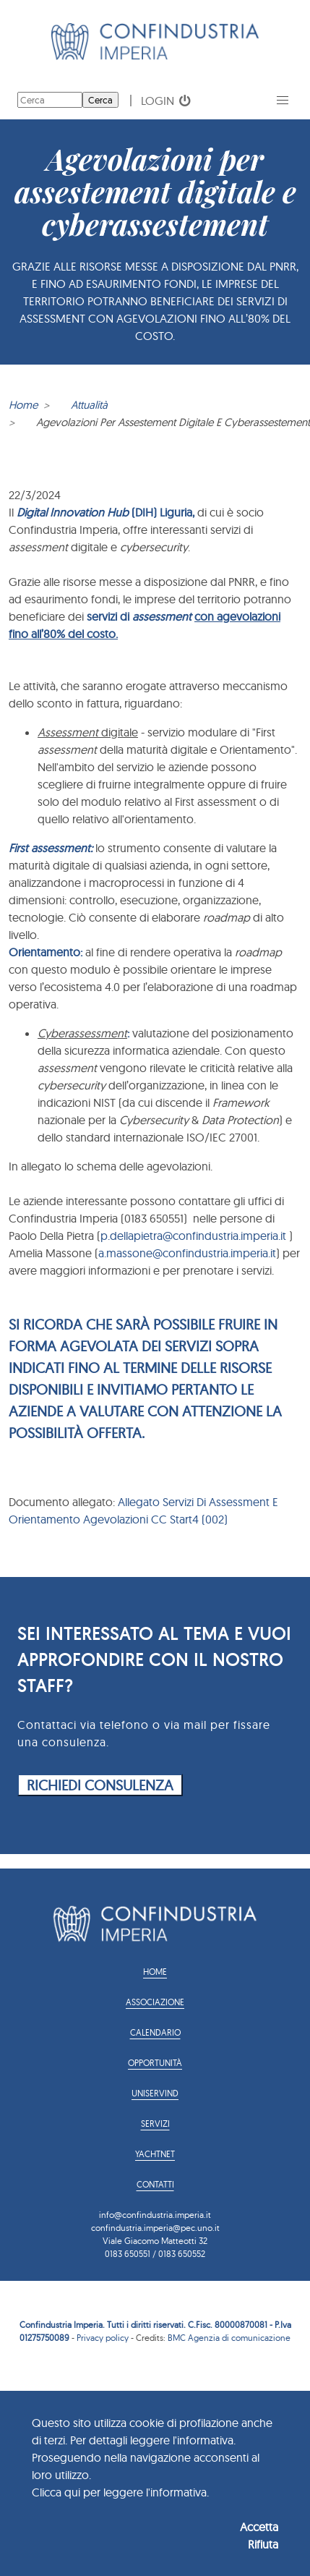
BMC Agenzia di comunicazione (229, 2337)
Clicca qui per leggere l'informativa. (120, 2492)
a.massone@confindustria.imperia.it (187, 1253)
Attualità (89, 405)
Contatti (155, 2184)
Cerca (100, 100)
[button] (282, 100)
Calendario (155, 2032)
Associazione (155, 2002)
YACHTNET (155, 2153)
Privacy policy (103, 2337)
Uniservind (155, 2093)
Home (23, 405)
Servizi (155, 2123)
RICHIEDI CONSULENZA (100, 1785)
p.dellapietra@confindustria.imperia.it (193, 1235)
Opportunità (155, 2062)
